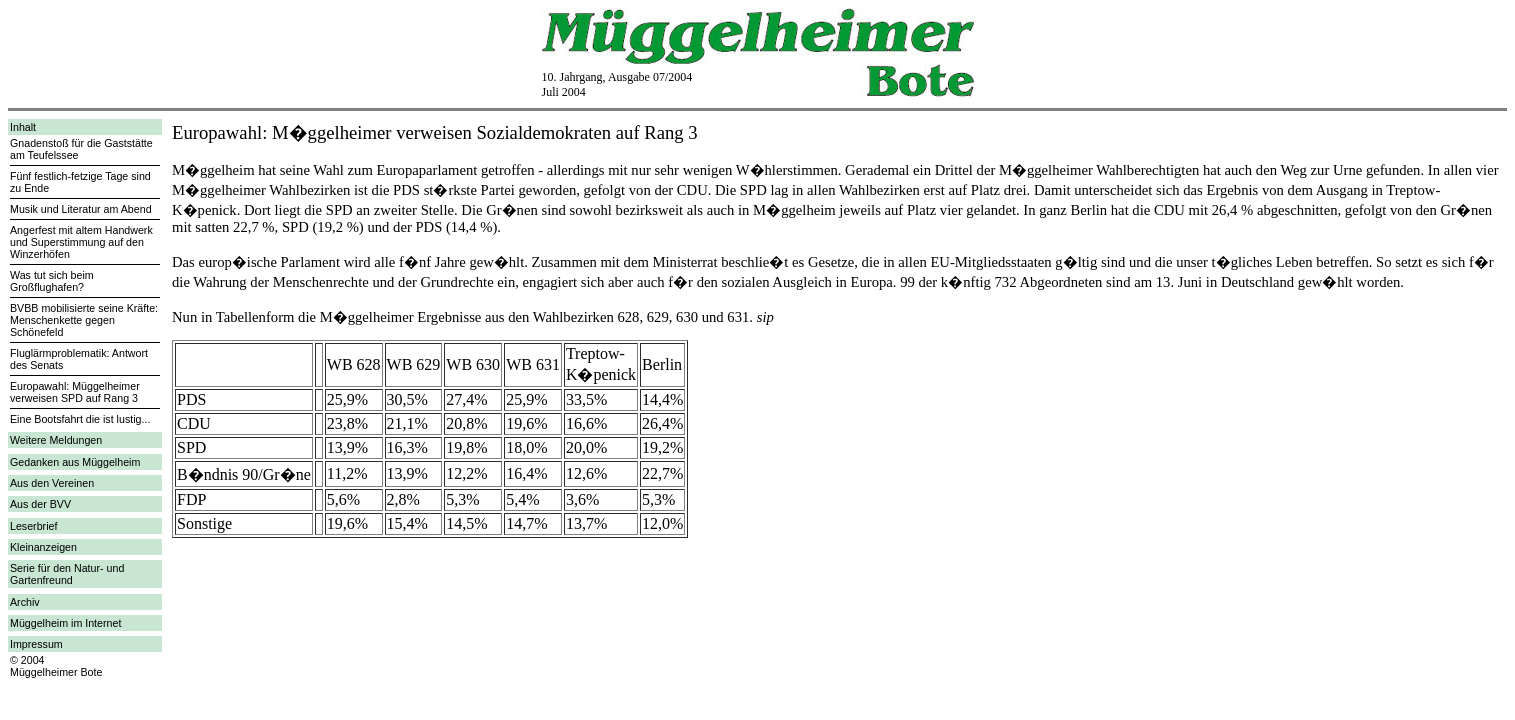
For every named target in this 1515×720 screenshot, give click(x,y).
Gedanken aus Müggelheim (75, 462)
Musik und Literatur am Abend (81, 209)
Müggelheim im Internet (65, 623)
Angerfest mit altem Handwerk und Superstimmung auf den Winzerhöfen (81, 242)
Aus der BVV (40, 504)
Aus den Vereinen (52, 483)
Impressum (36, 644)
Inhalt (23, 127)
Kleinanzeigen (43, 547)
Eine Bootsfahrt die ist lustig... (80, 419)
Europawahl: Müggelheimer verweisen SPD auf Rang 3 (75, 392)
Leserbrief (33, 526)
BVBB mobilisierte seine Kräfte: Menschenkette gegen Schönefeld (84, 320)
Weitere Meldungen (56, 440)
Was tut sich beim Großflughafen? (52, 281)
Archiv (25, 602)
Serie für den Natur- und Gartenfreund (67, 574)
